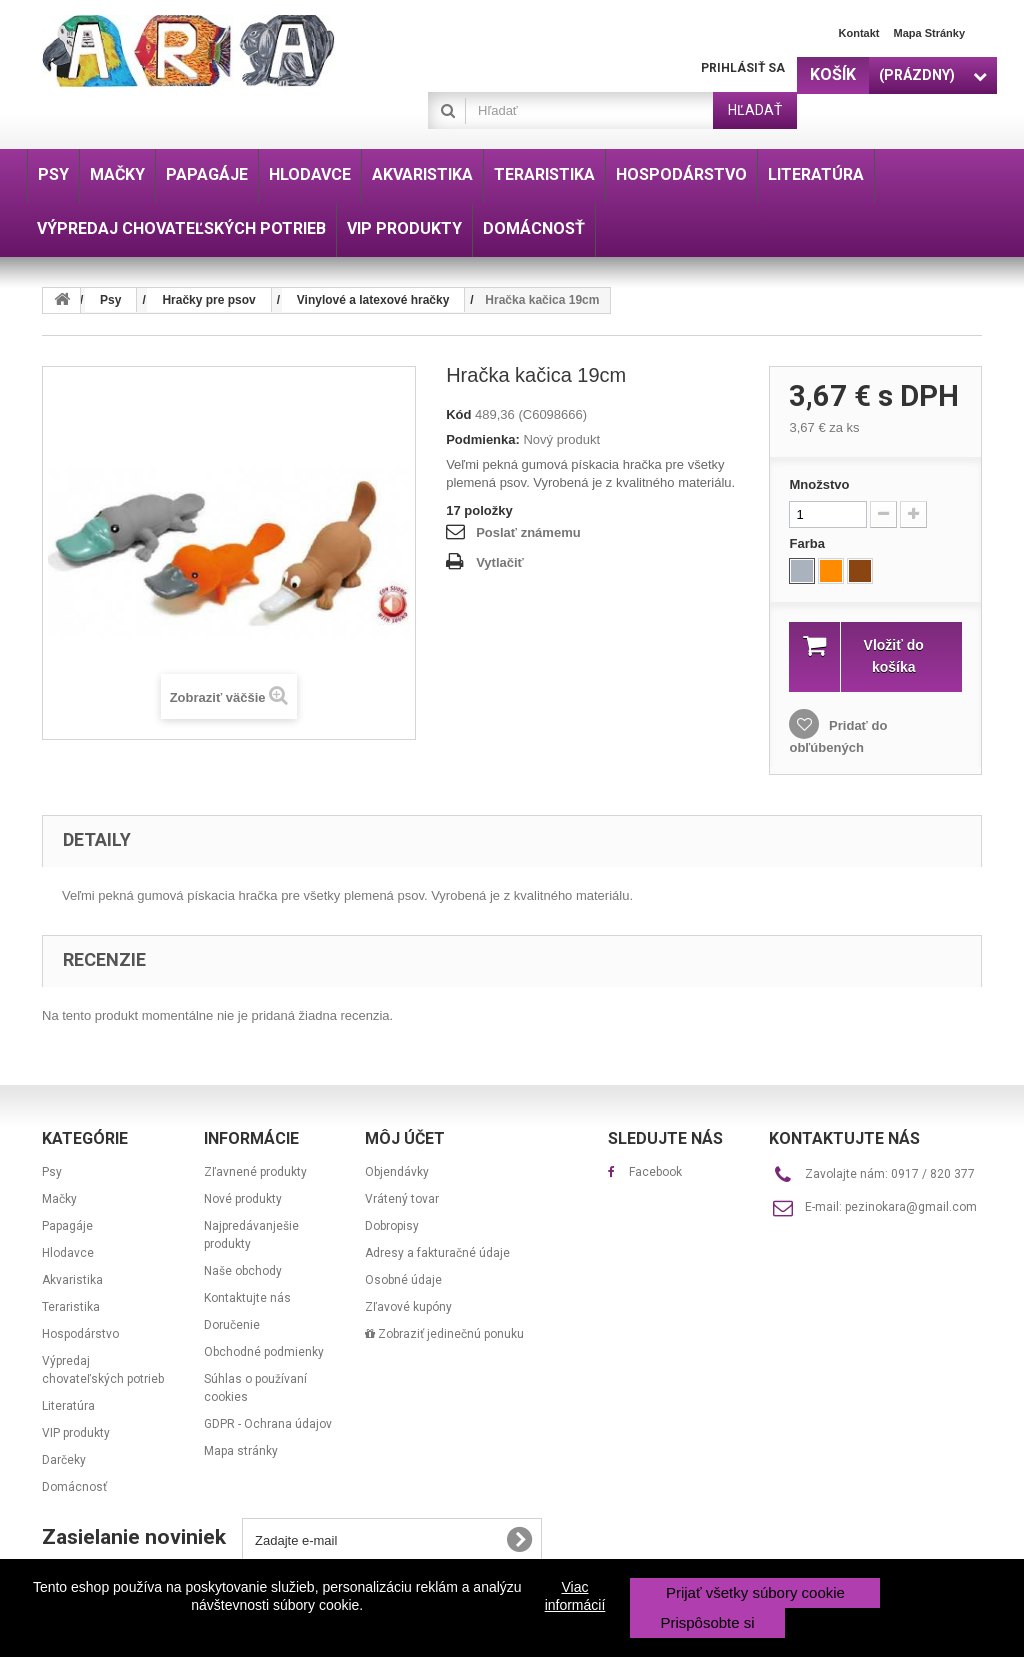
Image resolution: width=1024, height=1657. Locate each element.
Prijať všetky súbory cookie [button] (755, 1592)
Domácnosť (74, 1487)
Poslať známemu (528, 532)
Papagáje (67, 1226)
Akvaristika (72, 1280)
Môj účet (405, 1138)
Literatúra (68, 1406)
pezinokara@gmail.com (911, 1207)
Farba (808, 543)
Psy (52, 1172)
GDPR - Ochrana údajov (268, 1424)
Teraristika (71, 1307)
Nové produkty (243, 1199)
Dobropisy (392, 1226)
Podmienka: (483, 439)
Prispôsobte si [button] (707, 1622)
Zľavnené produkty (255, 1172)
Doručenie (232, 1325)
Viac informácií (575, 1596)
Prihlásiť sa (743, 68)
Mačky (59, 1199)
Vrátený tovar (402, 1199)
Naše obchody (243, 1271)
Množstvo (819, 484)
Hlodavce (68, 1253)
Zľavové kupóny (408, 1307)
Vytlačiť (500, 562)
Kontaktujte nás (247, 1298)
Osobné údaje (403, 1280)
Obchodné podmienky (264, 1352)
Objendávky (397, 1172)
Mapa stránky (929, 33)
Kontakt (859, 33)
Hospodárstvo (80, 1334)
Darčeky (64, 1460)
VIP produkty (76, 1433)
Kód (458, 414)
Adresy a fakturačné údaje (437, 1253)
